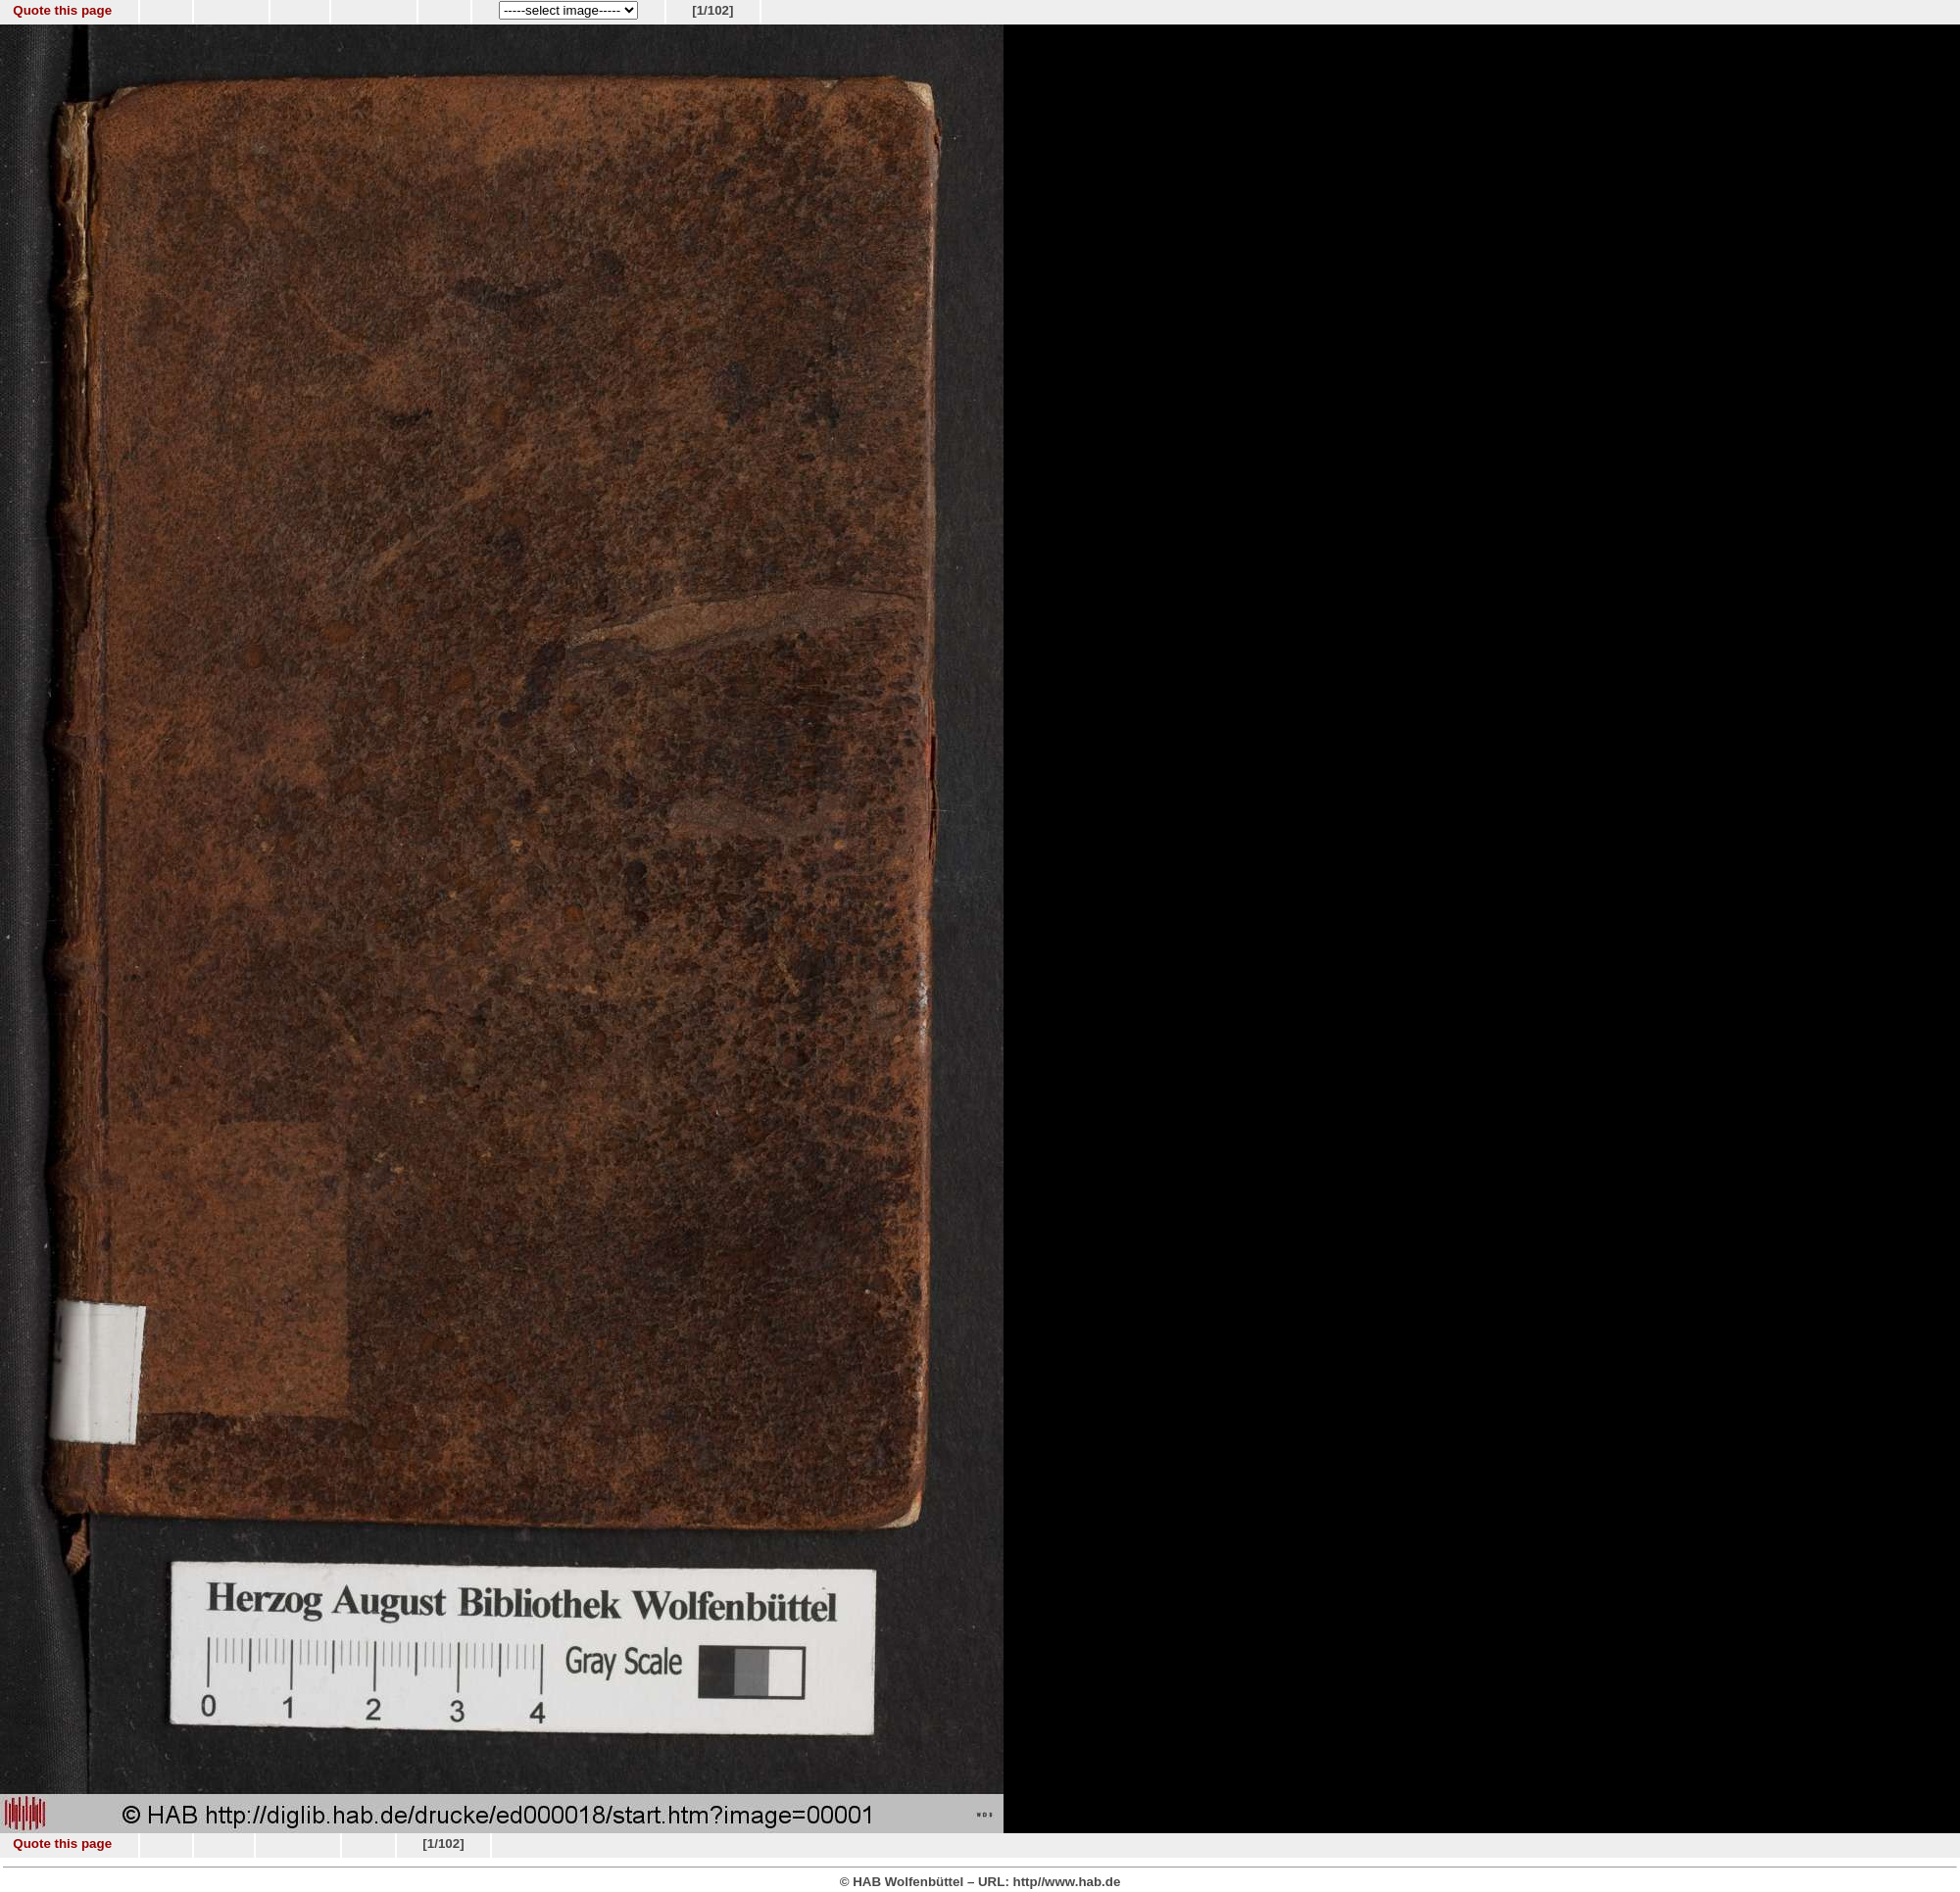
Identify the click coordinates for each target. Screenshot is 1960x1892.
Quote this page (62, 10)
